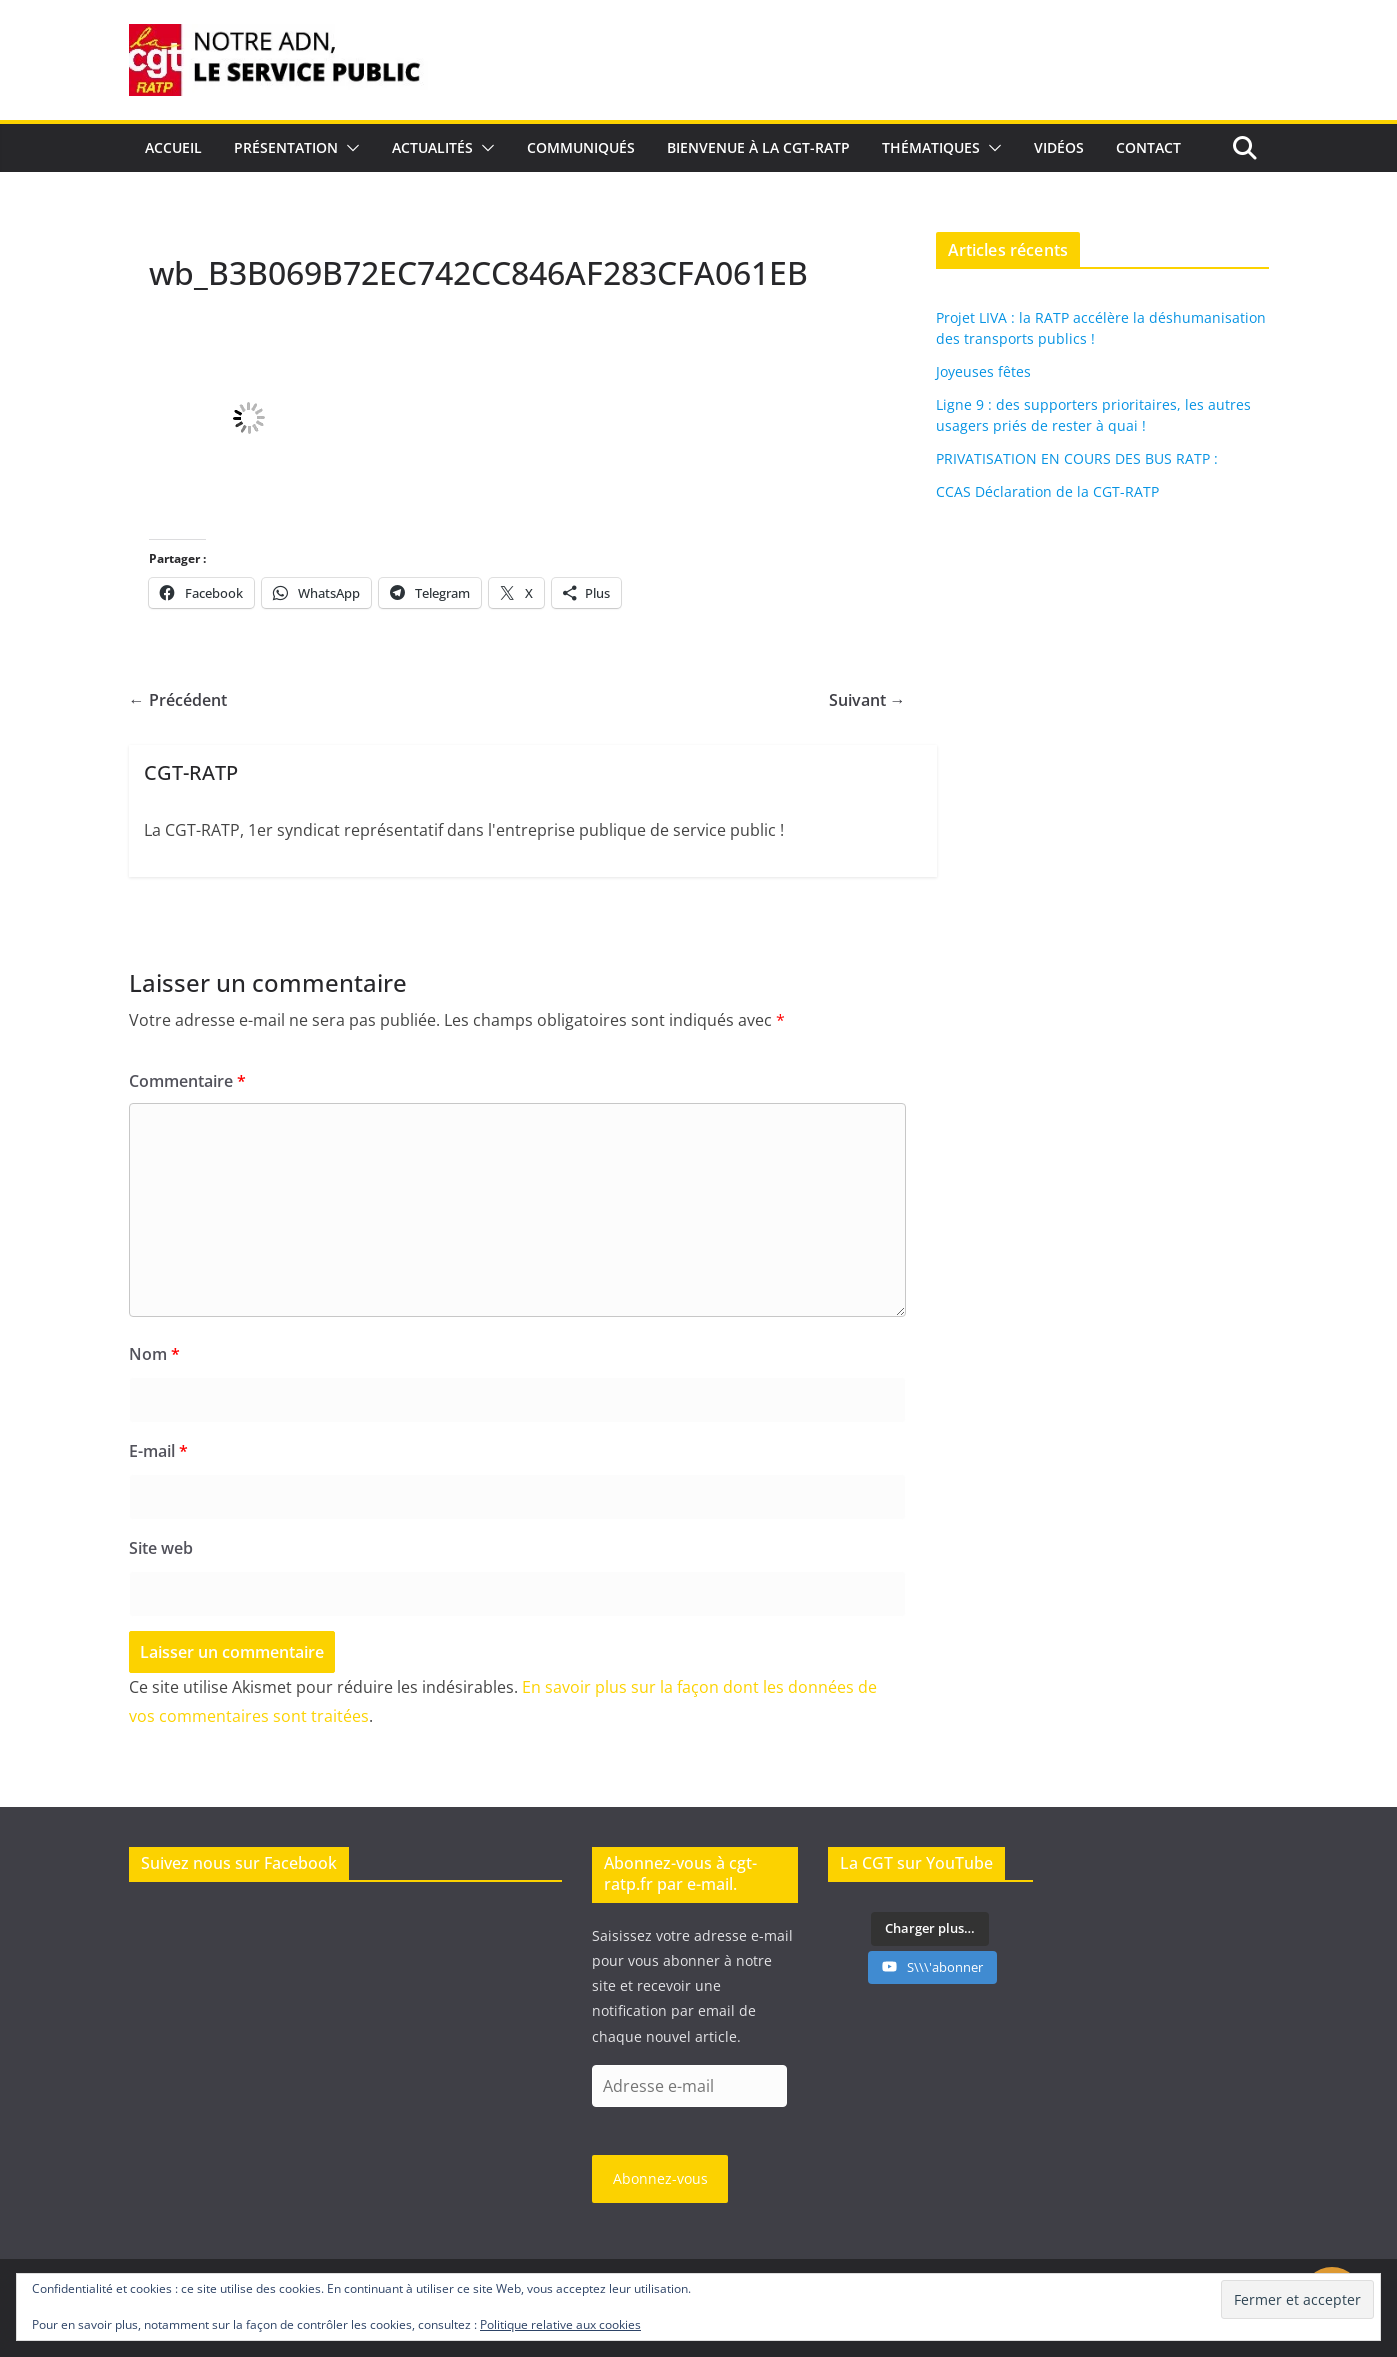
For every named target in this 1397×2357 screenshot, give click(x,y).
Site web (161, 1548)
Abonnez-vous (660, 2178)
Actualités (432, 147)
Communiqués (581, 147)
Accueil (173, 147)
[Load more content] (930, 1929)
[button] (349, 148)
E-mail (158, 1451)
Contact (1148, 147)
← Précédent (178, 700)
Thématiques (931, 147)
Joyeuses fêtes (983, 371)
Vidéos (1059, 147)
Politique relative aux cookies (560, 2324)
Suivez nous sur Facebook (239, 1863)
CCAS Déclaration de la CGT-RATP (1047, 491)
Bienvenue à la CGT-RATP (758, 147)
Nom (154, 1354)
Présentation (286, 147)
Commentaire (187, 1081)
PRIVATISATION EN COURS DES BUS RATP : (1077, 458)
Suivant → (867, 700)
